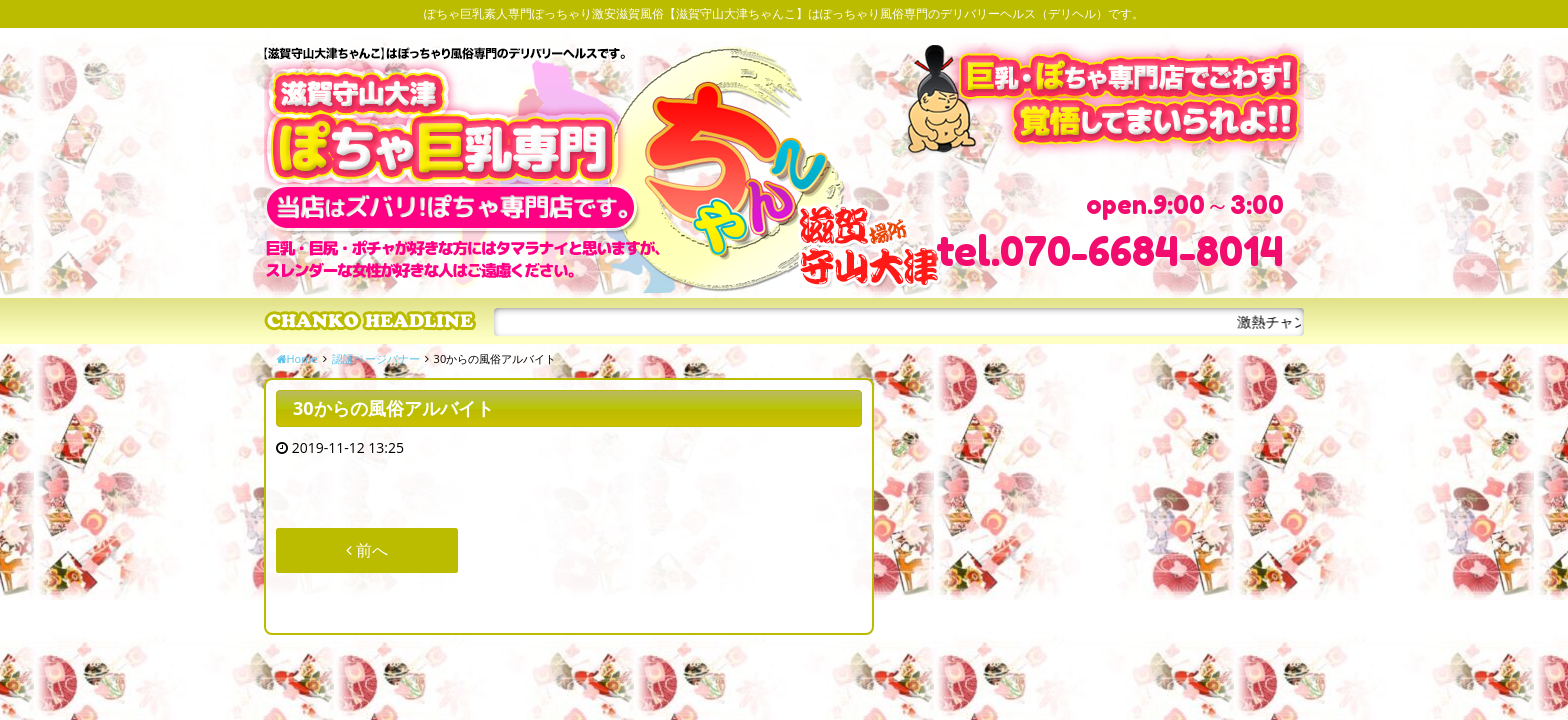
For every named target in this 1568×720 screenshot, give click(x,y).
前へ (367, 550)
